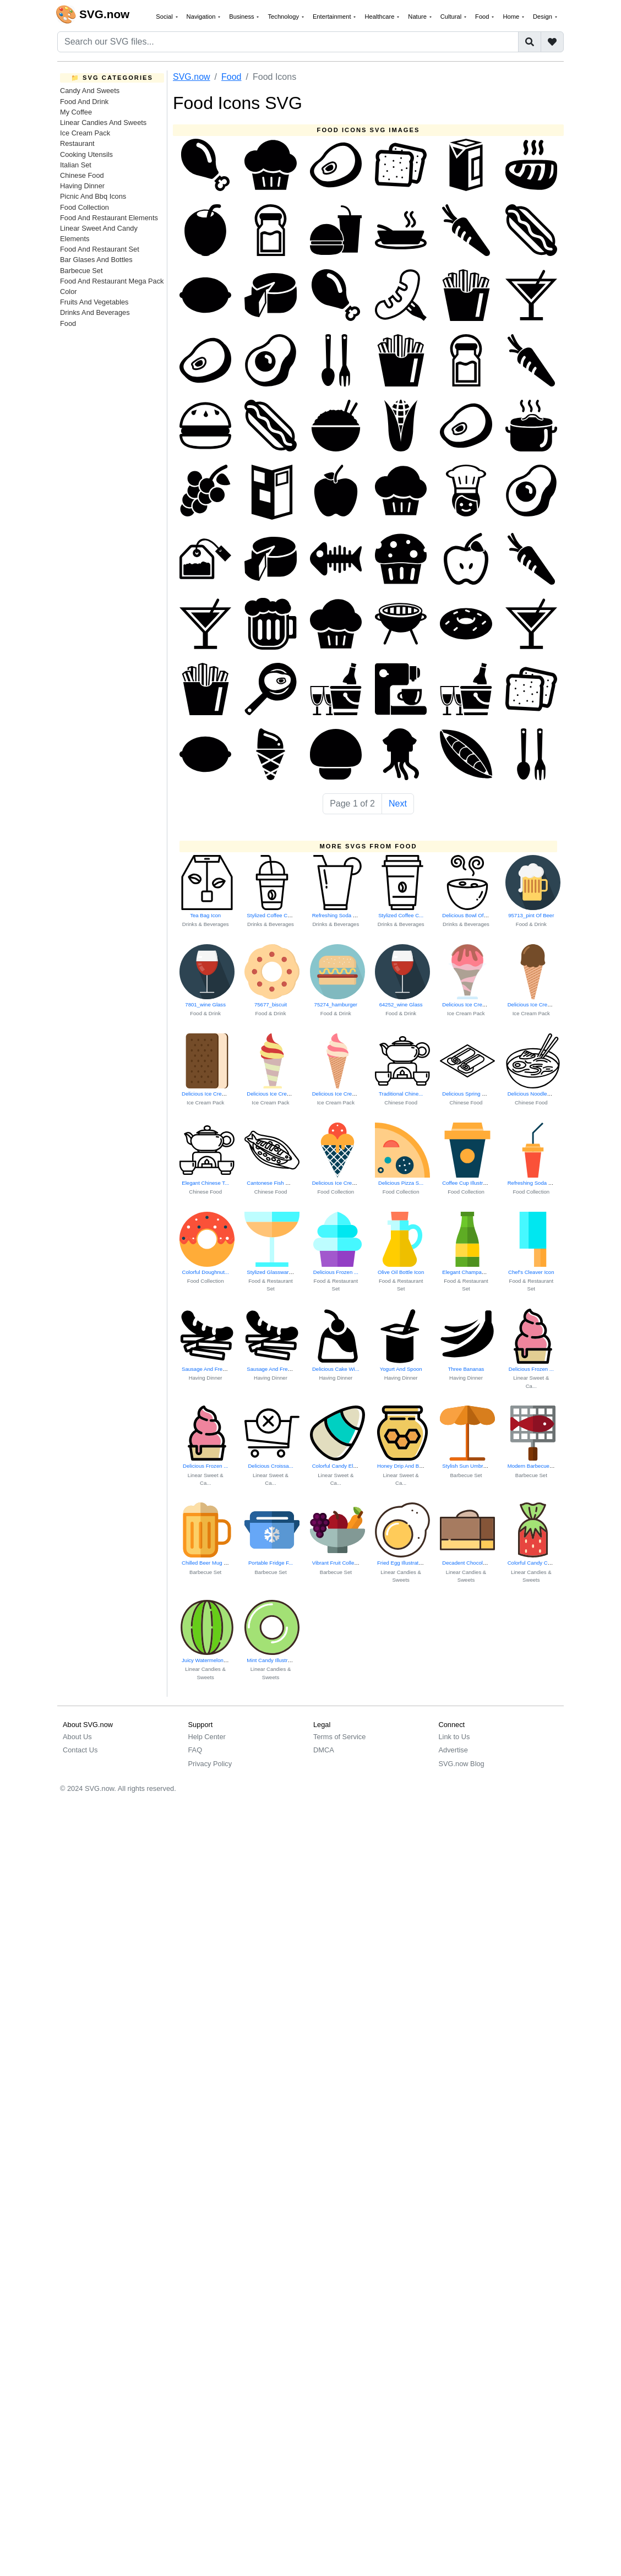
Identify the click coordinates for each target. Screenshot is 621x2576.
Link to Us (454, 1737)
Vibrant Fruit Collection (339, 1563)
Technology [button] (284, 16)
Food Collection (84, 207)
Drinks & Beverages (205, 924)
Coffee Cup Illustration (468, 1183)
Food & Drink (531, 924)
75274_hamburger (335, 1004)
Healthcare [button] (380, 16)
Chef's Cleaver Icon (531, 1272)
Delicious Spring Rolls (467, 1094)
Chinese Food (82, 175)
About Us (77, 1737)
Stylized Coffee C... (400, 915)
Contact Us (80, 1750)
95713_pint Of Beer (531, 915)
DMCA (323, 1750)
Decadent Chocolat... (467, 1563)
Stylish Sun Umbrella (466, 1466)
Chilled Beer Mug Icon (207, 1563)
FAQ (195, 1750)
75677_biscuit (270, 1004)
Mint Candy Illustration (273, 1660)
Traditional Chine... (401, 1094)
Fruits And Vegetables (94, 302)
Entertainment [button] (333, 16)
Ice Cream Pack (85, 133)
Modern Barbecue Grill (534, 1466)
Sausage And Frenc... (207, 1369)
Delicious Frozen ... (335, 1272)
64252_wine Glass (401, 1004)
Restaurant (77, 143)
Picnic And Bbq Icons (93, 196)
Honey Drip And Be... (402, 1466)
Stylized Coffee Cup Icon (275, 915)
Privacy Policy (210, 1764)
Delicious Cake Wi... (335, 1369)
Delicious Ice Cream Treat (342, 1183)
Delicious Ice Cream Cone (472, 1004)
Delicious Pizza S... (400, 1183)
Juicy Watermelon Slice (209, 1660)
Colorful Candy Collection (537, 1563)
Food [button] (483, 16)
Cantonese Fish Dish (271, 1183)
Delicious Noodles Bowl (535, 1094)
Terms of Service (339, 1737)
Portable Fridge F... (270, 1563)
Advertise (453, 1750)
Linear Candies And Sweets (103, 122)
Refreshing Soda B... (336, 915)
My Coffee (76, 112)
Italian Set (75, 165)
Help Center (207, 1737)
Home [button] (512, 16)
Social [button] (165, 16)
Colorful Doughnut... (205, 1272)
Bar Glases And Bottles (96, 259)
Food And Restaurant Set (99, 249)
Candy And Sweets (89, 90)
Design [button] (543, 16)
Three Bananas (466, 1369)
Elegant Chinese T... (205, 1183)
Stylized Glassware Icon (275, 1272)
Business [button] (242, 16)
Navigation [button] (202, 16)
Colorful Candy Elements (341, 1466)
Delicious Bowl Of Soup (469, 915)
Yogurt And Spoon (401, 1369)
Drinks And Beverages (95, 312)
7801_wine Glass (205, 1004)
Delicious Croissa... (270, 1466)
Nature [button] (418, 16)
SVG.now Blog (461, 1764)
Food (68, 323)
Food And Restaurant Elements (109, 218)
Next (398, 803)
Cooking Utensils (86, 154)
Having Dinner (82, 186)
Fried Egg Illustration (401, 1563)
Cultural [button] (452, 16)
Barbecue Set (81, 270)
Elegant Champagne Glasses (476, 1272)
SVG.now (191, 76)
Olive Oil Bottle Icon (401, 1272)
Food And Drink (84, 101)
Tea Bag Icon (205, 915)
